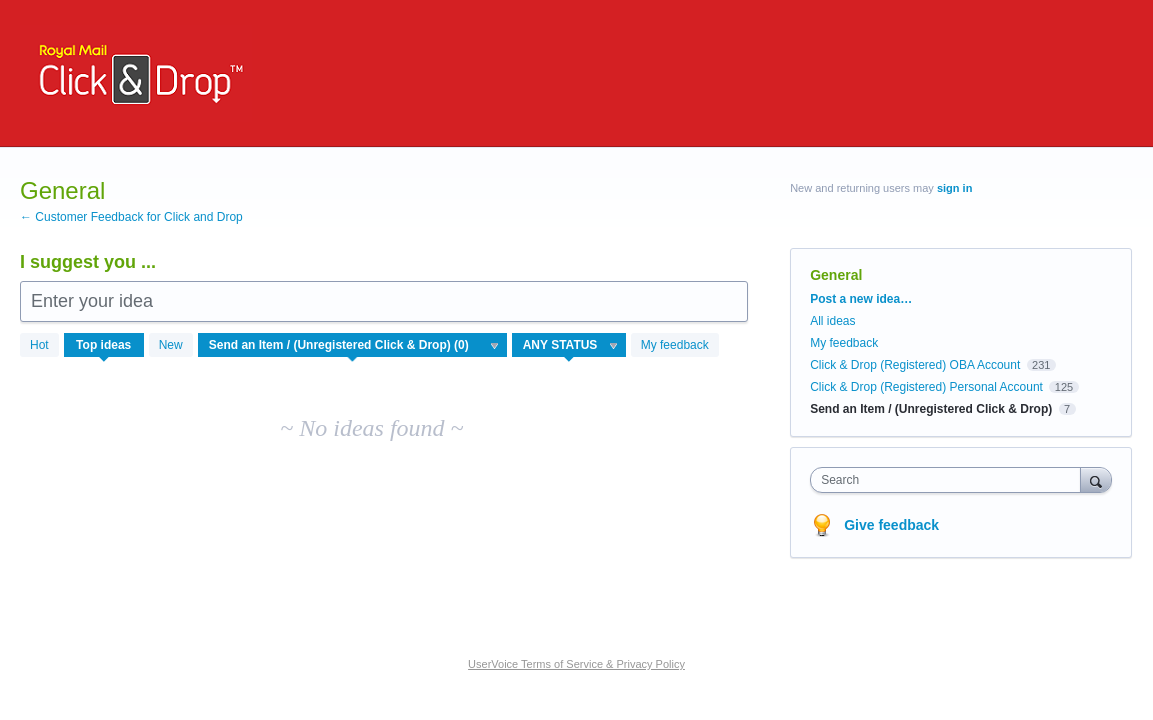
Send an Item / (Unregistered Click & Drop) (931, 409)
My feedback (675, 345)
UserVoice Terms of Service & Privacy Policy (576, 664)
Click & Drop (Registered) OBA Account (915, 365)
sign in (954, 188)
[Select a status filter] (570, 346)
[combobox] (950, 480)
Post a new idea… (861, 299)
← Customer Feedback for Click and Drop (131, 217)
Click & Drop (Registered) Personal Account (926, 387)
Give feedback (891, 525)
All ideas (832, 321)
